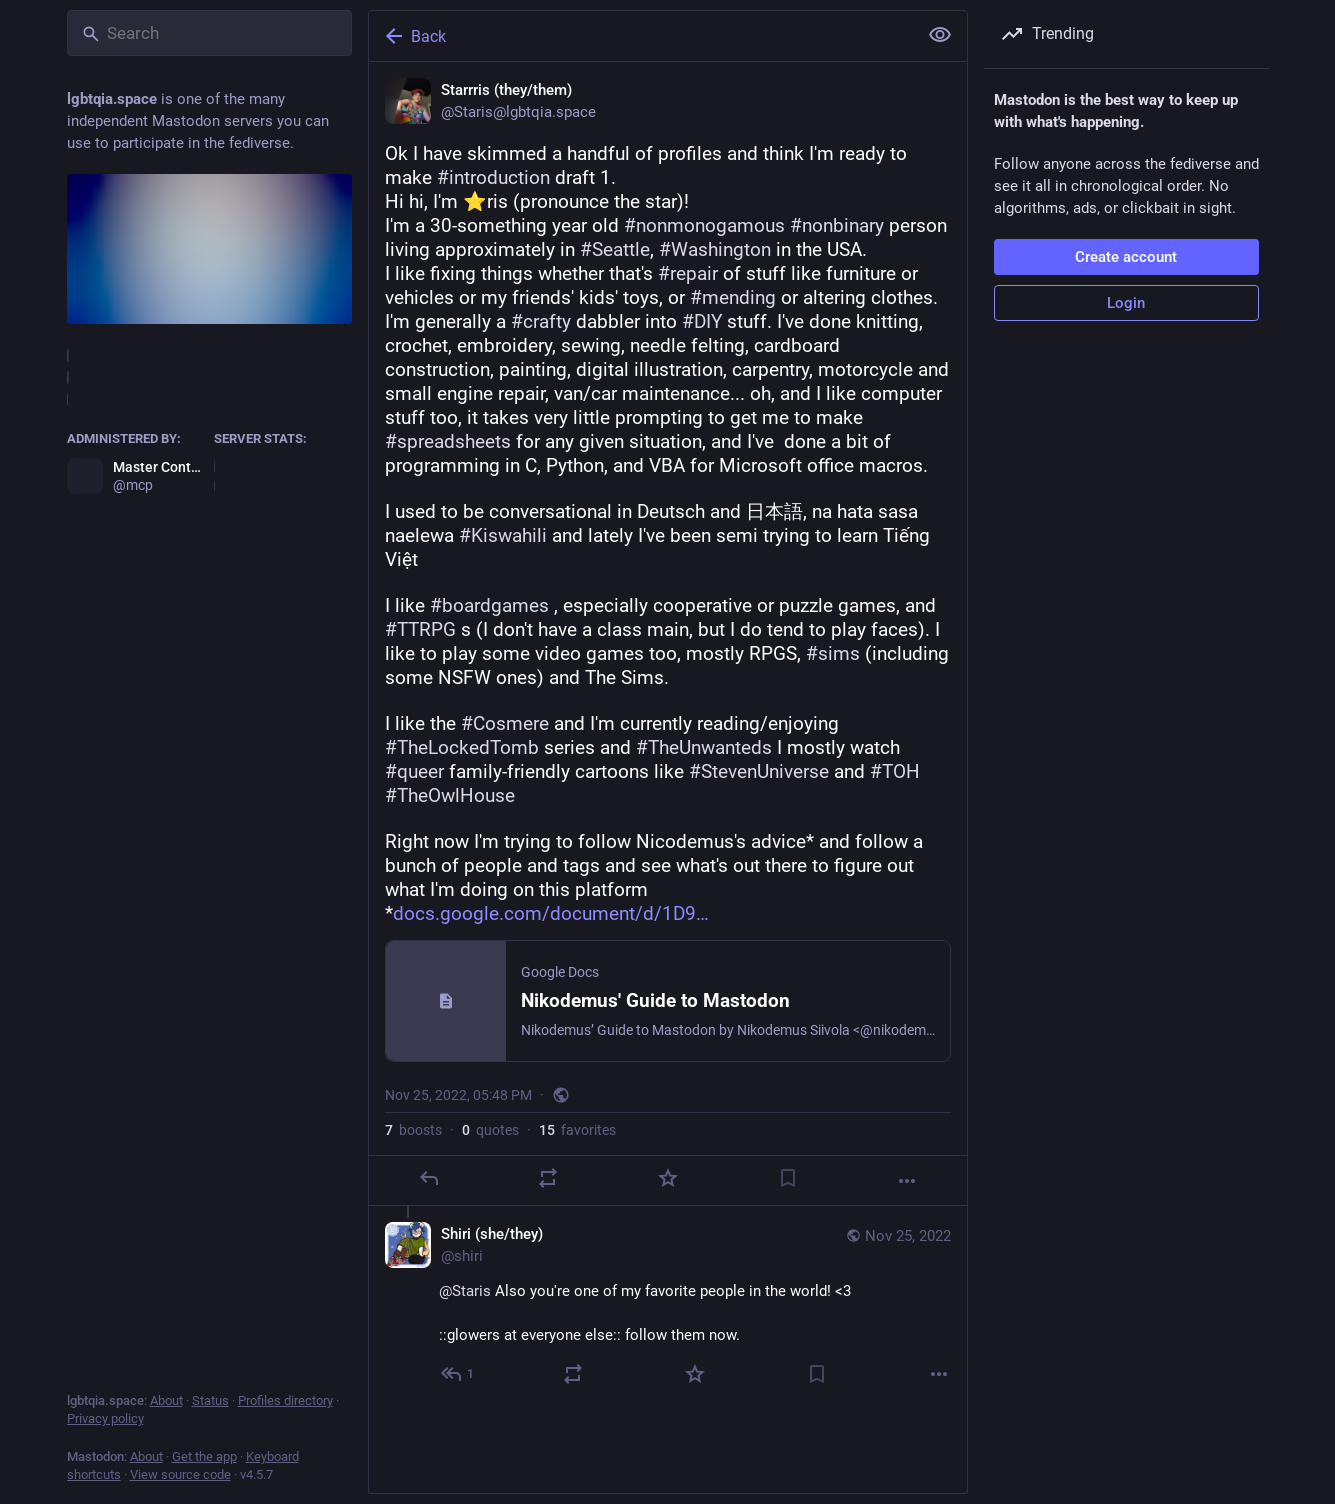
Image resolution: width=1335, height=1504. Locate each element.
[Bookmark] (787, 1178)
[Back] (641, 36)
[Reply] (428, 1178)
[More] (907, 1181)
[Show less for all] (940, 35)
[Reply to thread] (458, 1374)
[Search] (209, 33)
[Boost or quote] (548, 1178)
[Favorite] (667, 1178)
